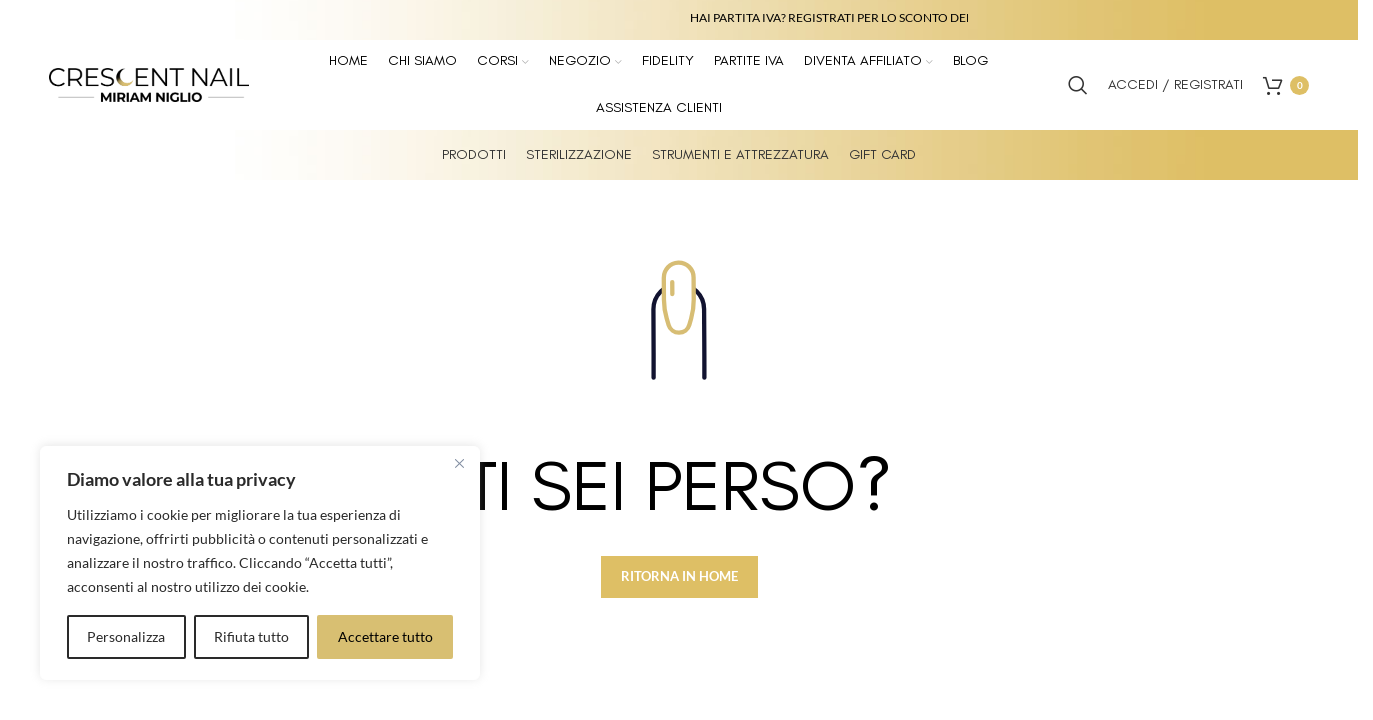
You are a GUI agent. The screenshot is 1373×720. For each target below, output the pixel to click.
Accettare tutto (385, 636)
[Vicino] (459, 463)
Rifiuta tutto (251, 636)
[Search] (1078, 85)
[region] (260, 563)
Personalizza (126, 636)
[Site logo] (149, 83)
